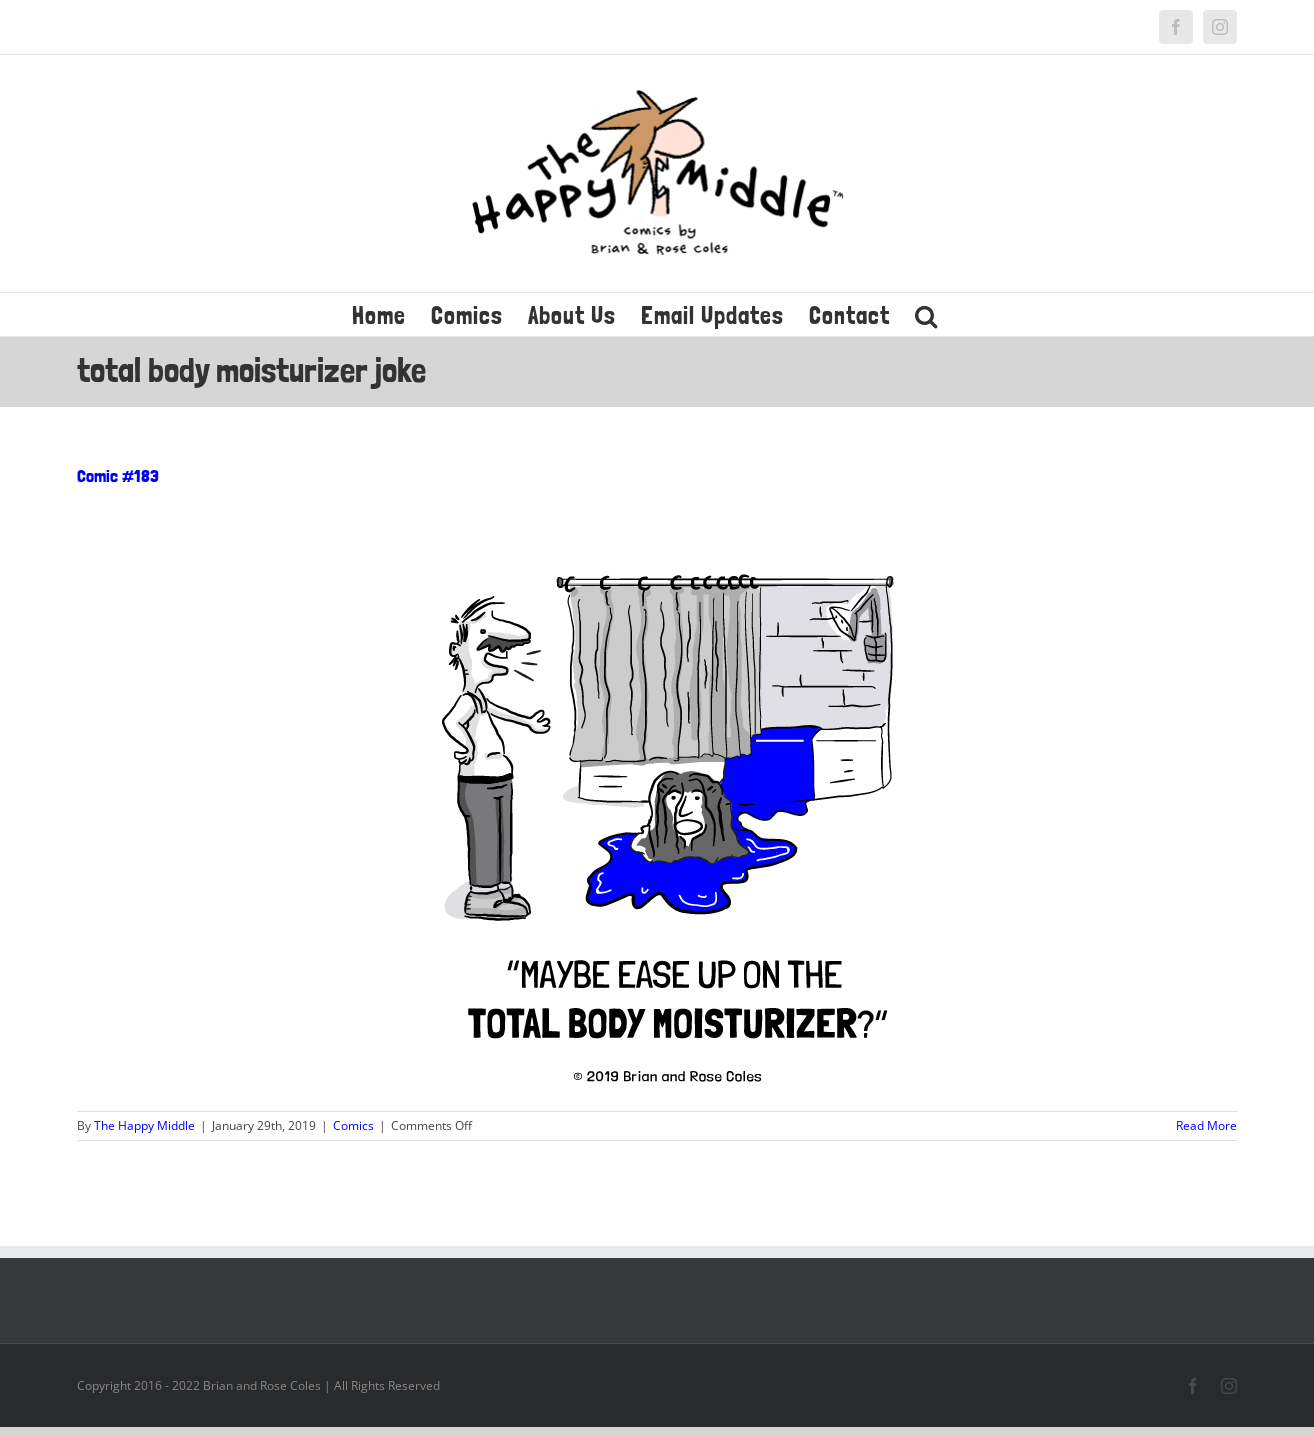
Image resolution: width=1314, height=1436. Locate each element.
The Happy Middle (144, 1125)
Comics (353, 1125)
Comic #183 (118, 475)
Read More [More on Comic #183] (1206, 1125)
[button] (926, 314)
